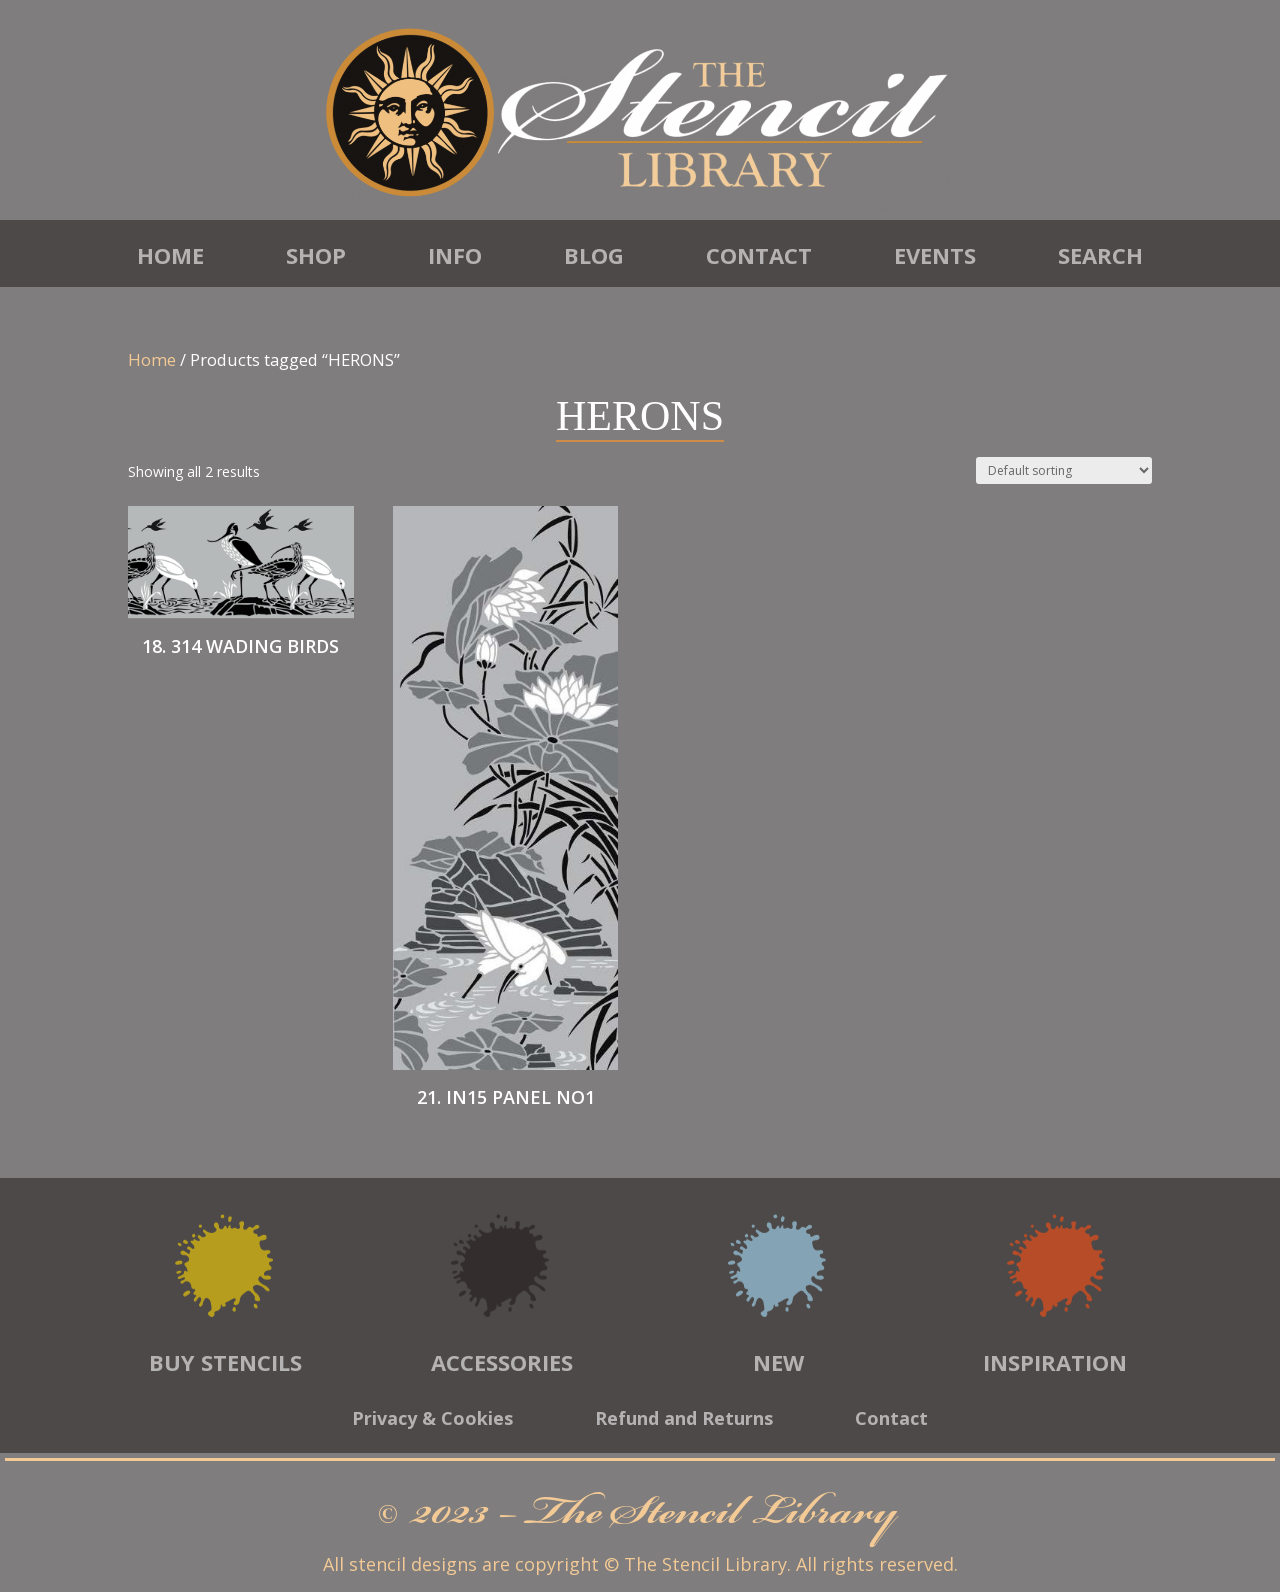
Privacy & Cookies (432, 1420)
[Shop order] (1064, 470)
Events (935, 255)
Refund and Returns (684, 1420)
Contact (759, 255)
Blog (594, 255)
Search (1100, 255)
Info (455, 255)
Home (170, 255)
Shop (316, 255)
